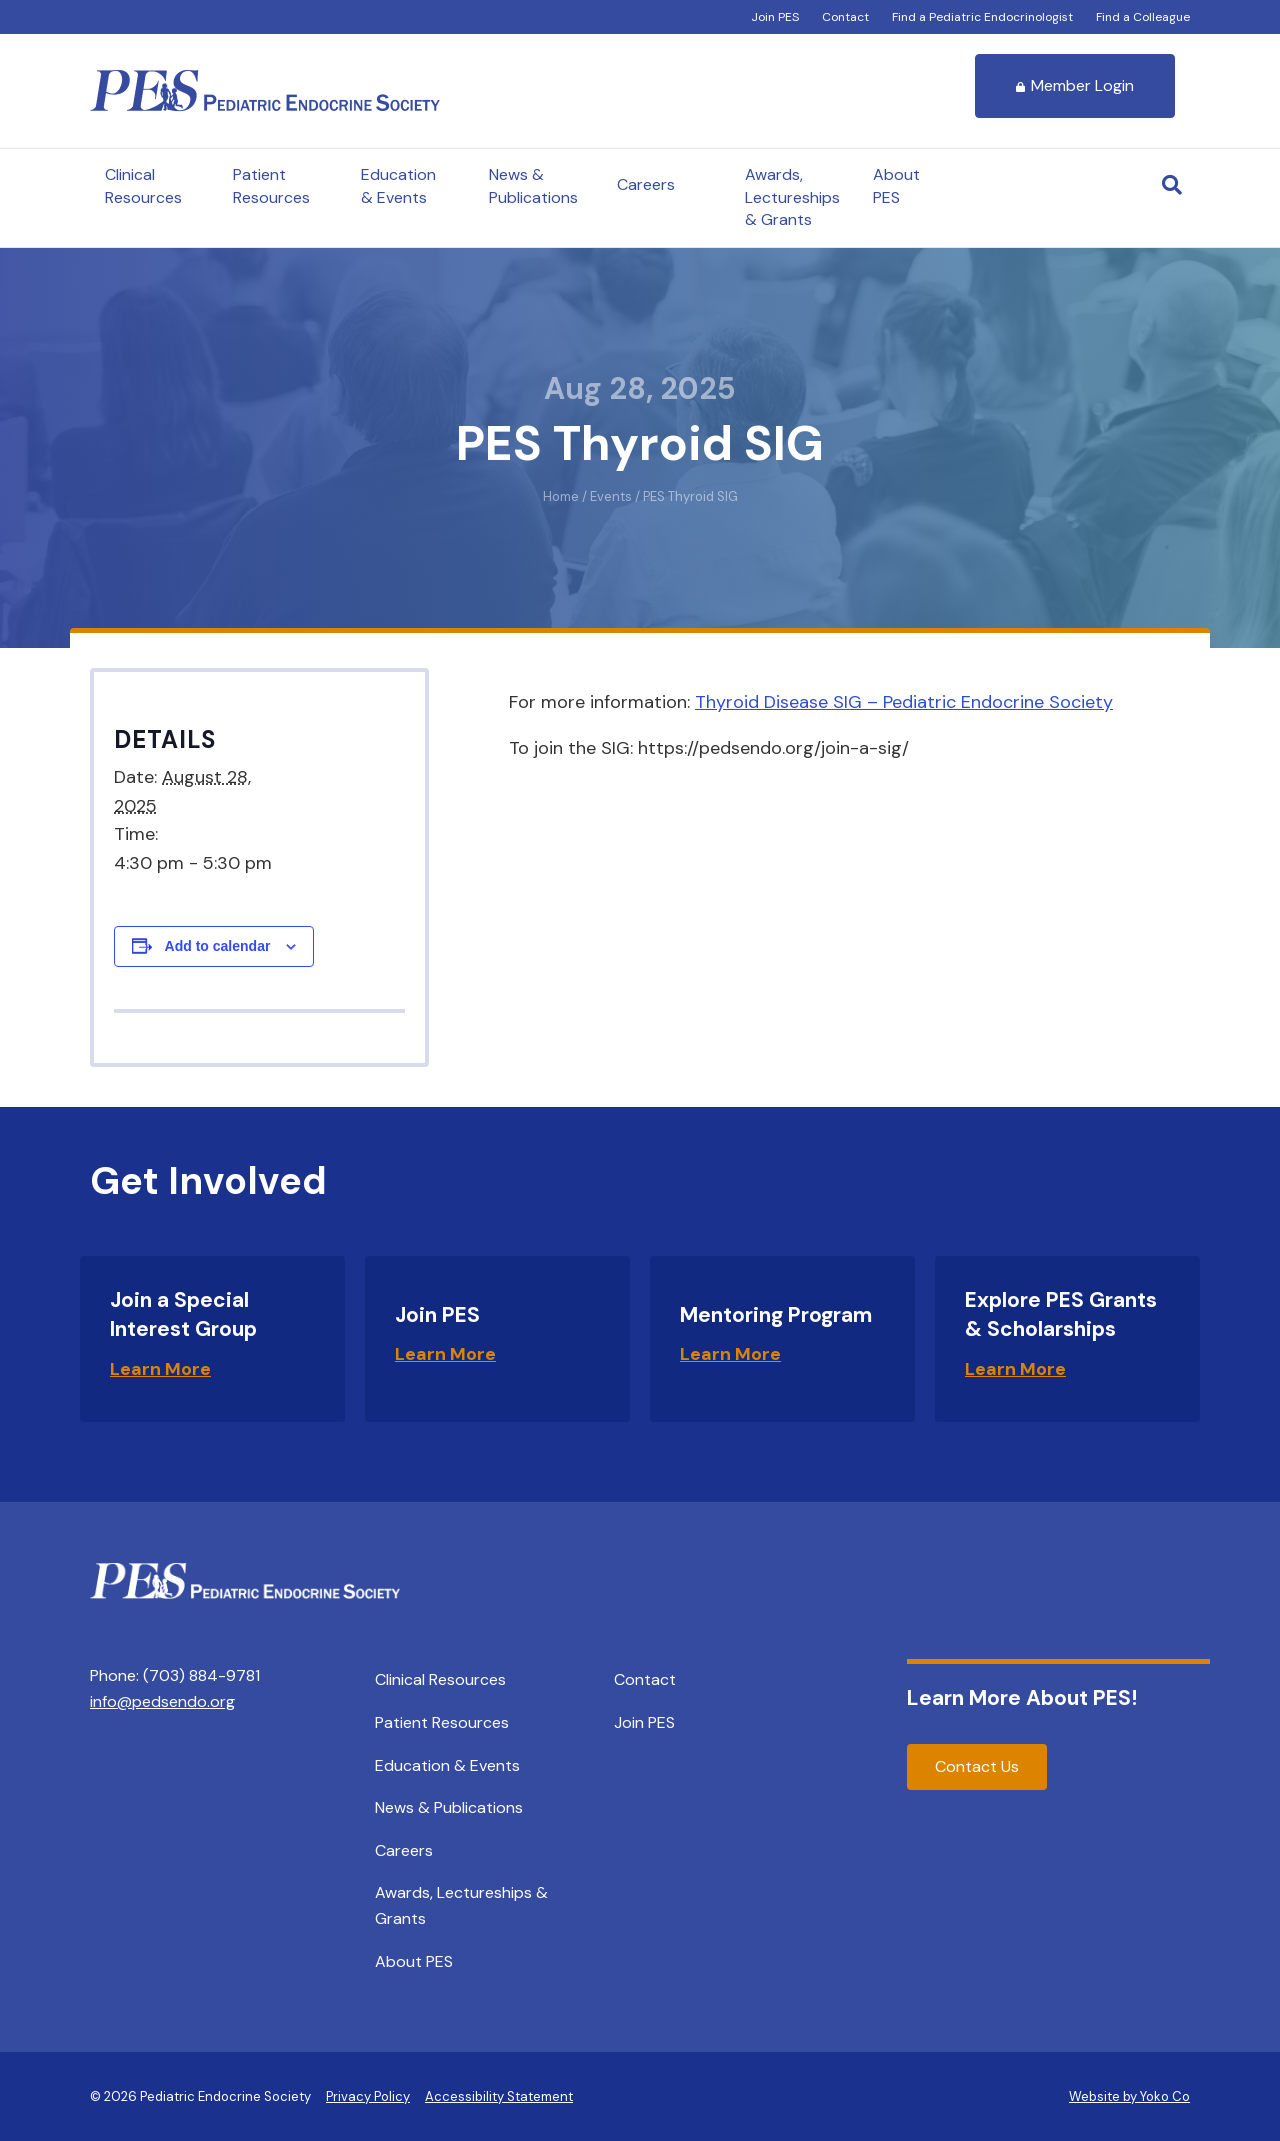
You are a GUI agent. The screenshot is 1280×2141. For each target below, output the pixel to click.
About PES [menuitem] (414, 1961)
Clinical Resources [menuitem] (440, 1679)
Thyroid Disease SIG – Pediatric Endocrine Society (904, 702)
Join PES (775, 17)
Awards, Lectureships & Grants (792, 197)
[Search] (1172, 185)
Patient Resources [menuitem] (442, 1722)
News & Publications (533, 185)
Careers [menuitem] (404, 1850)
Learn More (160, 1369)
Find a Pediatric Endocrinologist (982, 17)
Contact (845, 17)
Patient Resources (271, 185)
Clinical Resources (143, 185)
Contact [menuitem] (645, 1679)
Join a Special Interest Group (183, 1314)
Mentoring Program (776, 1315)
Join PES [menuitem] (644, 1722)
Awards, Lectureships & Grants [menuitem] (461, 1905)
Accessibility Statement (499, 2096)
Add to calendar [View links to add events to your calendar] (218, 946)
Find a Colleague (1143, 17)
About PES (896, 185)
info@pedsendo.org (162, 1701)
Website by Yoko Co (1129, 2096)
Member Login (1075, 85)
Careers (646, 184)
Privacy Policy (368, 2096)
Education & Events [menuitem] (447, 1765)
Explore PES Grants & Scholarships (1061, 1314)
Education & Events (398, 185)
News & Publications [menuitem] (449, 1807)
